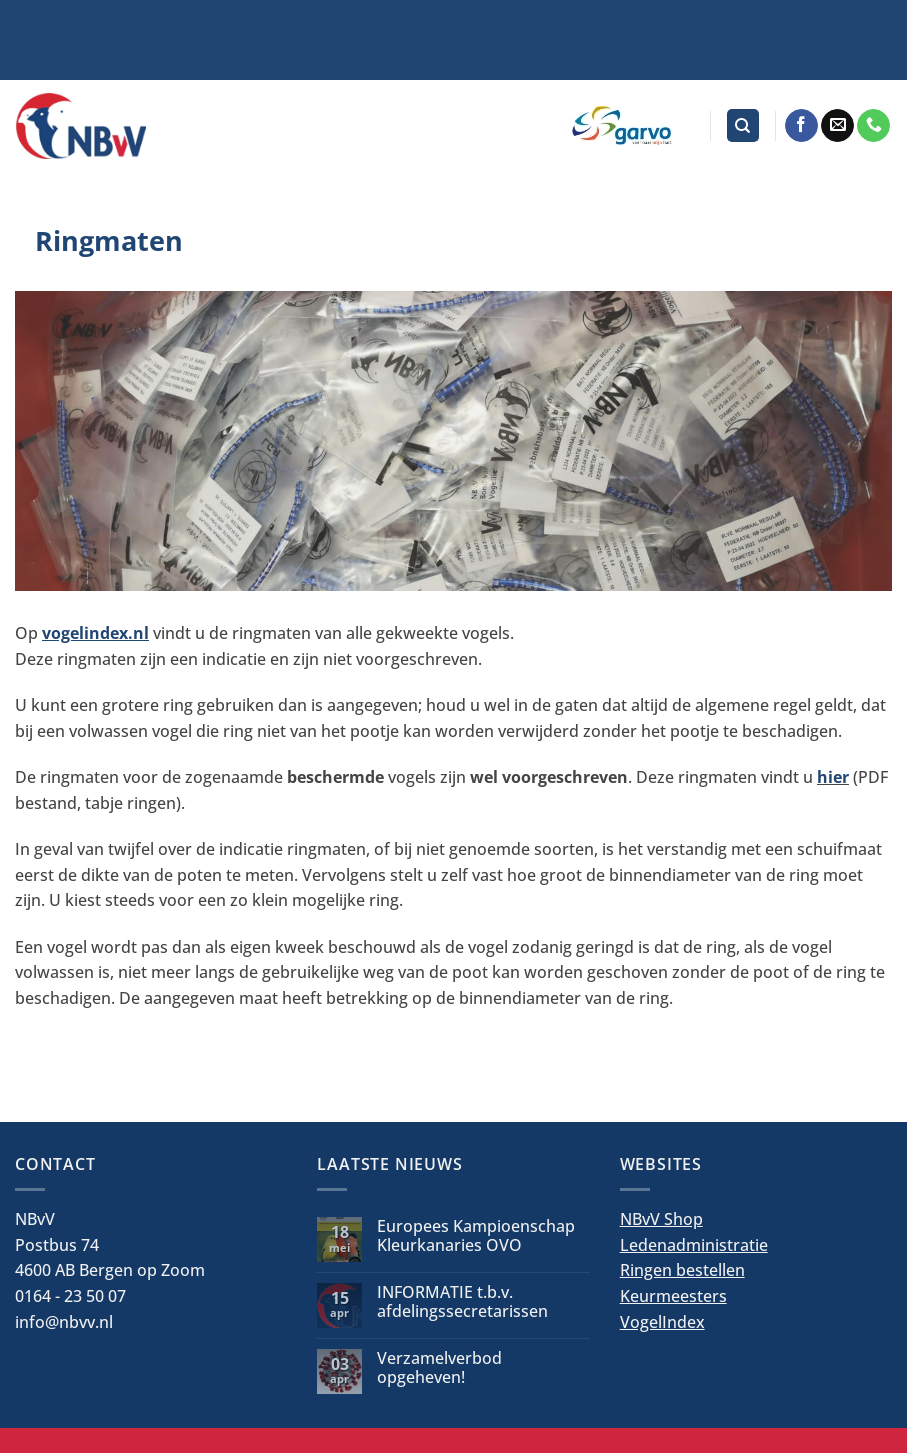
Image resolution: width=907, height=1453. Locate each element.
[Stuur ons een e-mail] (837, 126)
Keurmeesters (673, 1296)
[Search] (743, 125)
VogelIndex (662, 1322)
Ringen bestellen (682, 1270)
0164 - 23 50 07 (70, 1296)
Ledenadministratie (694, 1245)
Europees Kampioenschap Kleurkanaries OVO (476, 1236)
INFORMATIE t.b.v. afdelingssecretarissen (462, 1302)
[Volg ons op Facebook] (801, 126)
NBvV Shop (661, 1219)
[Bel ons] (873, 126)
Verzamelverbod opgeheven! (439, 1368)
